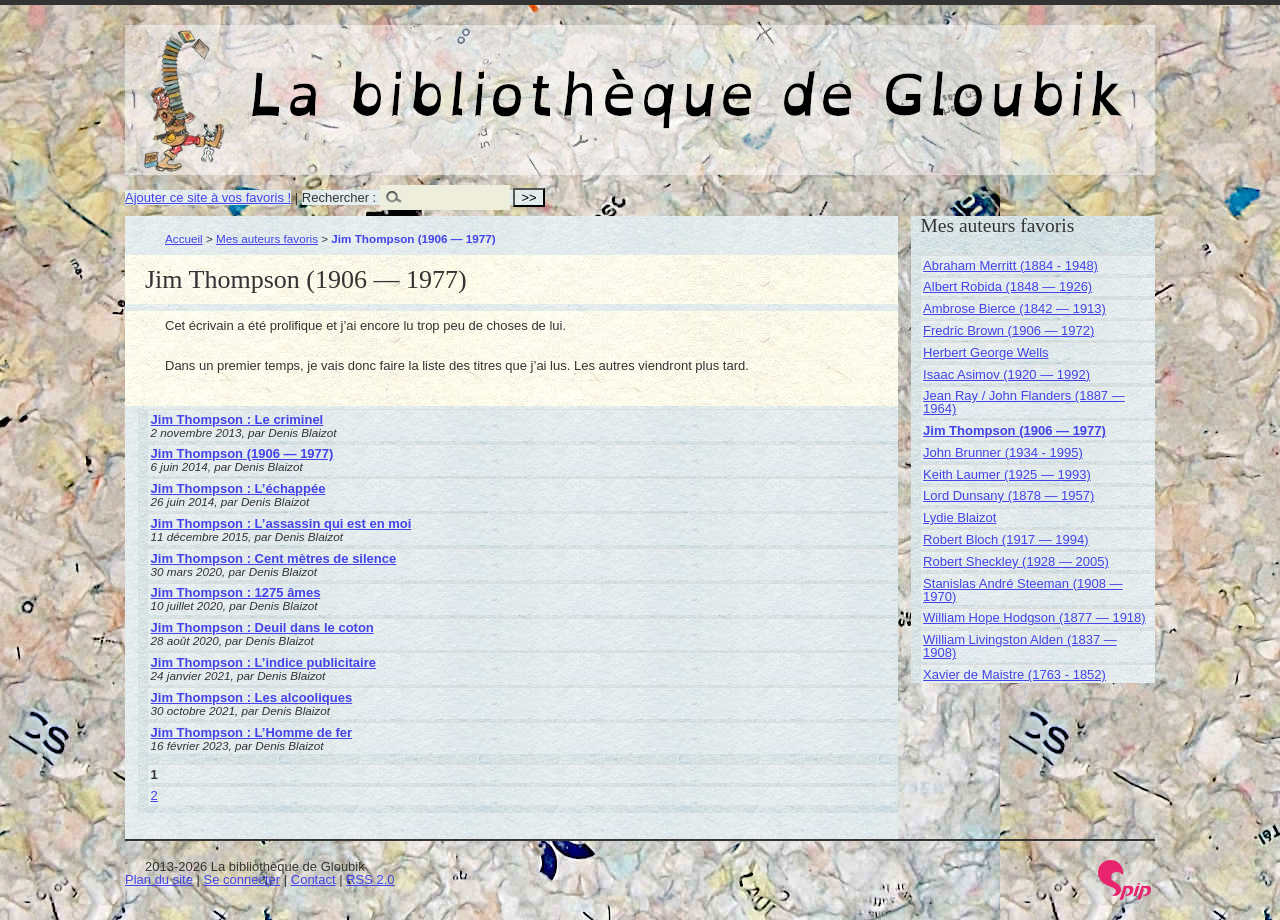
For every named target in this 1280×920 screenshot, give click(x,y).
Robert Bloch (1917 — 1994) (1005, 539)
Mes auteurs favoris (267, 238)
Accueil (184, 238)
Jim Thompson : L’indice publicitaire (263, 662)
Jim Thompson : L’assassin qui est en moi (281, 523)
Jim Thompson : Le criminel (237, 419)
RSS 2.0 (370, 879)
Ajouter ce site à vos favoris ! (208, 197)
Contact (313, 879)
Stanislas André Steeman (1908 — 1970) (1022, 590)
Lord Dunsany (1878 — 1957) (1008, 495)
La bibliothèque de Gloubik (852, 78)
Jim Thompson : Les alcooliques (252, 697)
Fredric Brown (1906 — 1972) (1008, 330)
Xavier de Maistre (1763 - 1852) (1014, 674)
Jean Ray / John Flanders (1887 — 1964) (1024, 402)
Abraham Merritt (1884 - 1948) (1010, 265)
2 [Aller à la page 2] (154, 795)
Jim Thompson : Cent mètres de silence (274, 558)
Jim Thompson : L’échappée (238, 488)
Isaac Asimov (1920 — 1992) (1006, 374)
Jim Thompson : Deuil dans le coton (262, 627)
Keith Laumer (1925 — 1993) (1007, 474)
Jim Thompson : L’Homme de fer (252, 732)
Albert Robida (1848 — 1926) (1007, 286)
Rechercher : (339, 197)
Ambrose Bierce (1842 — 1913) (1014, 308)
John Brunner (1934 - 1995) (1003, 452)
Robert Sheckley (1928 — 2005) (1016, 561)
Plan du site (159, 879)
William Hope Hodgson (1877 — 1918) (1034, 617)
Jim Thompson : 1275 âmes (236, 592)
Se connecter (242, 879)
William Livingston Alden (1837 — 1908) (1020, 646)
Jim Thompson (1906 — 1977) (242, 453)
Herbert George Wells (985, 352)
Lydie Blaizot (959, 517)
